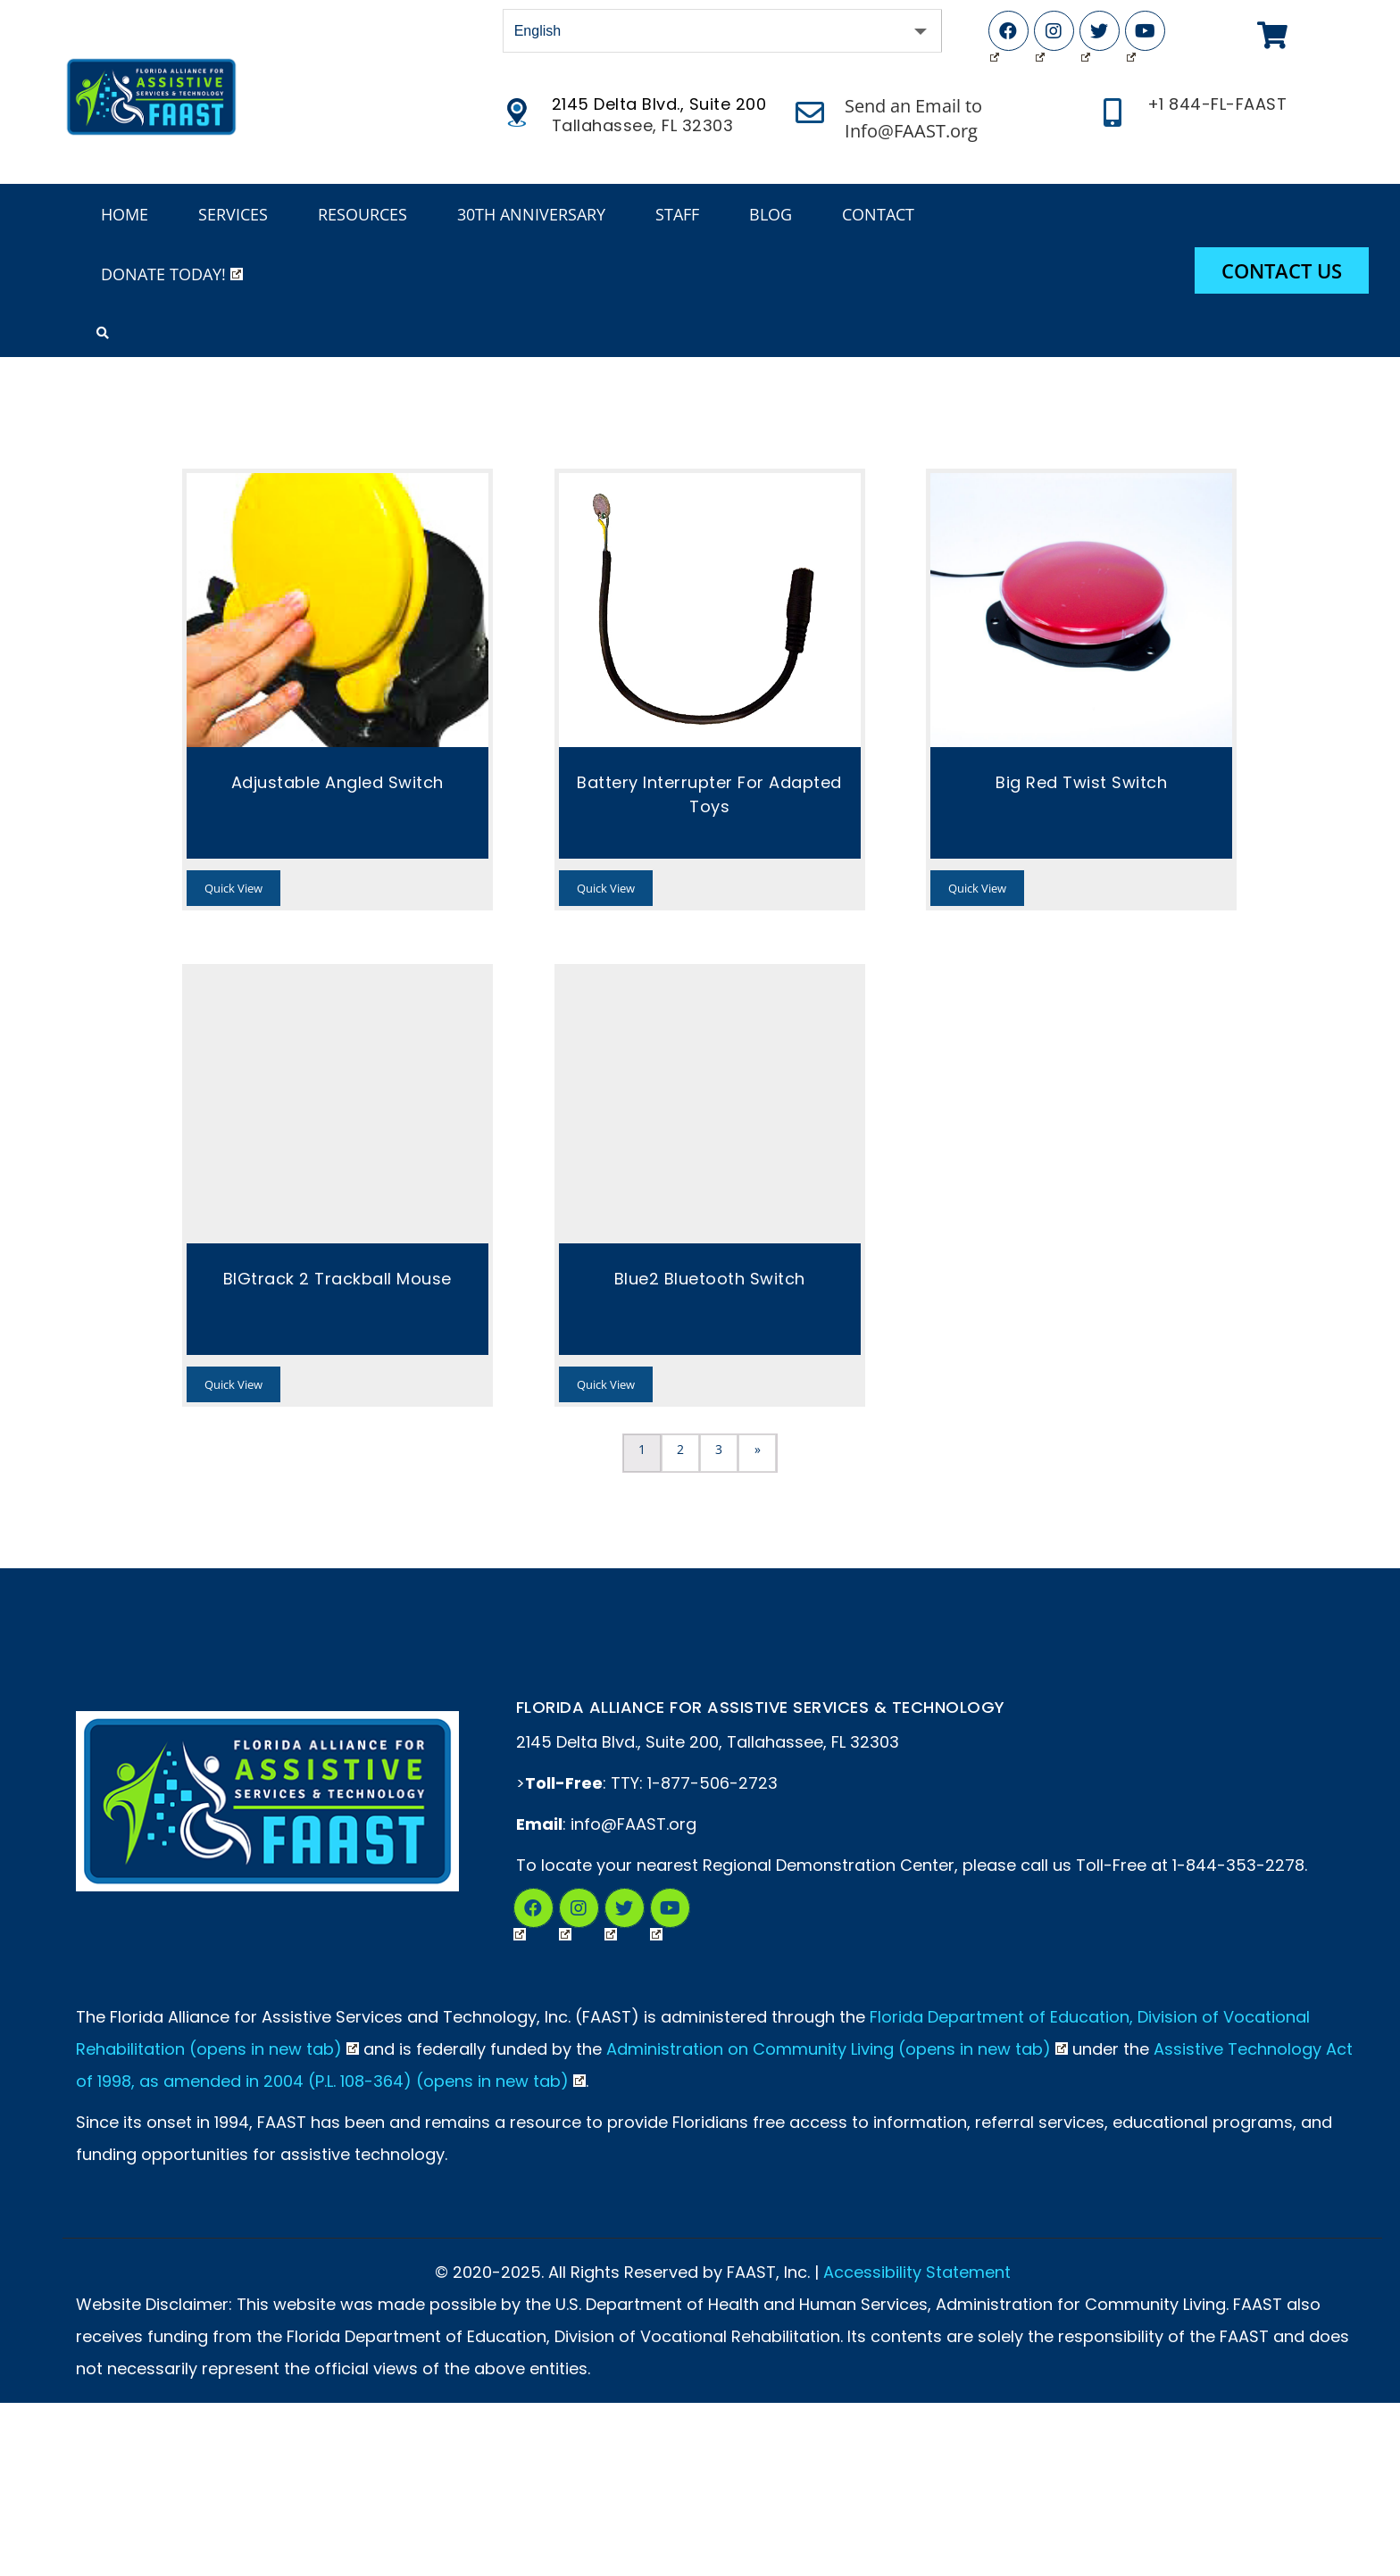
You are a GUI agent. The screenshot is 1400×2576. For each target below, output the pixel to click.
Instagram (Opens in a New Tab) (565, 1911)
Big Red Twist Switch (1081, 782)
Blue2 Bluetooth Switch (709, 1278)
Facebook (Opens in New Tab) (994, 35)
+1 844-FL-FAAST (1217, 104)
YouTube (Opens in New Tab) (1131, 35)
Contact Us (1281, 270)
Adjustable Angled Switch (337, 782)
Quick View (233, 888)
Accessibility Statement (917, 2272)
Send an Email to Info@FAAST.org (913, 118)
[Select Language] (723, 31)
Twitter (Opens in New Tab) (1085, 35)
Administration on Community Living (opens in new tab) (837, 2049)
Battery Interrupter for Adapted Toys (709, 794)
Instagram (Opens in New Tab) (1040, 35)
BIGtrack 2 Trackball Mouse (337, 1278)
